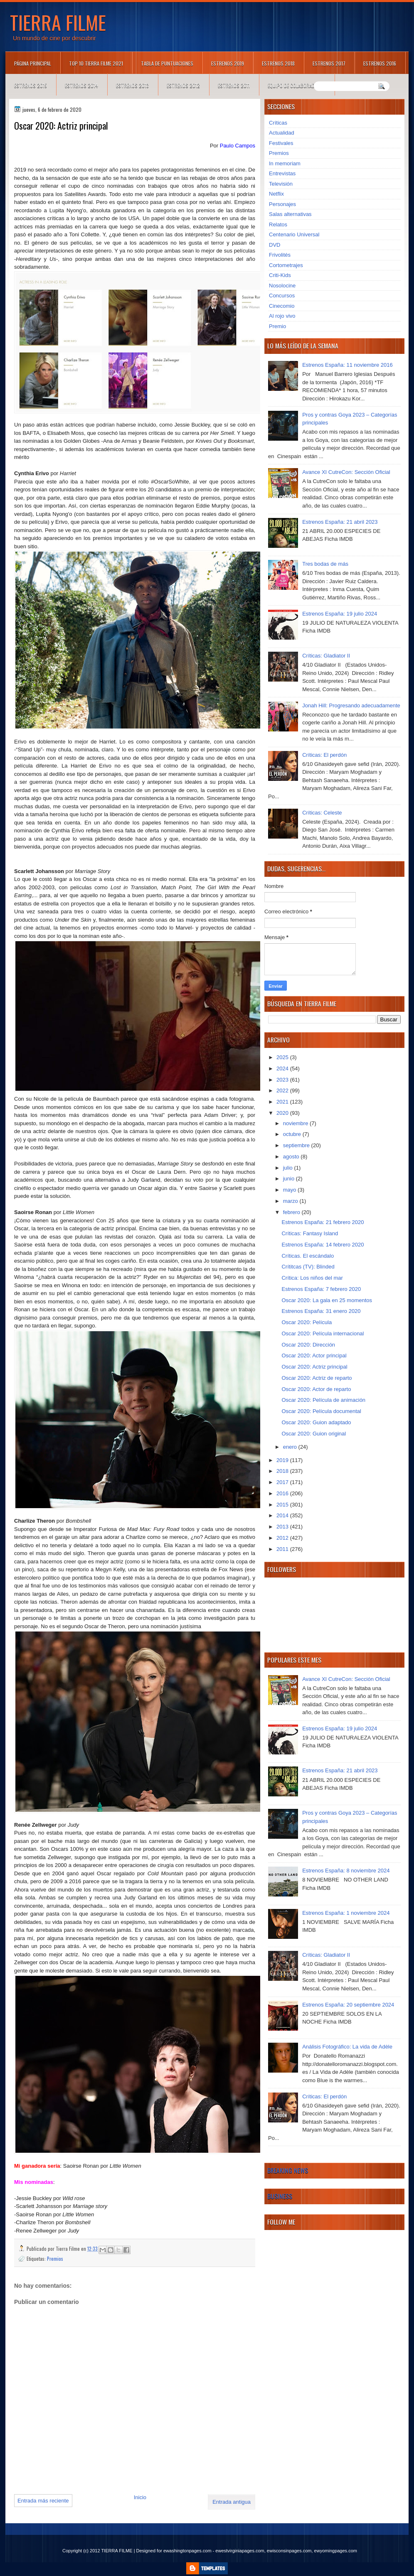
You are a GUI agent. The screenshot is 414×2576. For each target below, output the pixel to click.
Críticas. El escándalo (307, 1256)
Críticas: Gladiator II (326, 656)
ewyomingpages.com (335, 2550)
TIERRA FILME (58, 22)
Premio (277, 326)
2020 (283, 1113)
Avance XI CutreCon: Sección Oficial (346, 472)
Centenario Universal (294, 234)
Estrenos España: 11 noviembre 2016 (347, 365)
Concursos (282, 295)
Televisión (281, 184)
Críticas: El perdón (324, 755)
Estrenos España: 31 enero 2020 (320, 1311)
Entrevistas (282, 173)
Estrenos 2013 (132, 85)
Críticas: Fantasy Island (309, 1233)
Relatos (278, 224)
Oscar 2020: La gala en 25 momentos (326, 1300)
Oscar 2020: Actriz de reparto (316, 1378)
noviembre (296, 1123)
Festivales (281, 143)
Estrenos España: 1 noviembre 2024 (345, 1913)
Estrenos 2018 (278, 63)
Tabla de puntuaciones (167, 63)
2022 (283, 1090)
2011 (283, 1549)
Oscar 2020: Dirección (308, 1345)
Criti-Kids (280, 275)
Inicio (140, 2497)
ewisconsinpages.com (289, 2550)
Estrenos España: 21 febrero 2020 (322, 1222)
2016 (283, 1493)
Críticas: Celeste (322, 813)
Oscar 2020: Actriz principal (314, 1367)
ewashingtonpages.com (187, 2550)
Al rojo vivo (282, 316)
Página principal (32, 63)
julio (288, 1168)
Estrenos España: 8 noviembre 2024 (345, 1870)
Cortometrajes (286, 265)
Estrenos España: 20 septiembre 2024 (348, 2005)
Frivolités (280, 255)
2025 (283, 1057)
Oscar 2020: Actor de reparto (316, 1389)
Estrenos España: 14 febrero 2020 (322, 1244)
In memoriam (285, 163)
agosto (292, 1156)
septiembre (297, 1145)
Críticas (278, 123)
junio (289, 1178)
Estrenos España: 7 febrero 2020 (321, 1289)
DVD (274, 245)
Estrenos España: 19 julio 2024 (339, 614)
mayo (290, 1190)
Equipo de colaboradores (296, 85)
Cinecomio (281, 306)
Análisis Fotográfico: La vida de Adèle (347, 2047)
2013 (283, 1527)
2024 (283, 1068)
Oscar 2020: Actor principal (313, 1355)
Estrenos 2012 (183, 85)
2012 (283, 1538)
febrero (292, 1212)
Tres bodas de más (325, 564)
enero (290, 1447)
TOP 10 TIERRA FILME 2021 (96, 63)
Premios (55, 2258)
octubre (293, 1134)
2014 (283, 1515)
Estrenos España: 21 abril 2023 (339, 522)
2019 (283, 1460)
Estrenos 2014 (81, 85)
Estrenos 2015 (30, 85)
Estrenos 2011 (234, 85)
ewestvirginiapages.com (239, 2550)
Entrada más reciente (43, 2500)
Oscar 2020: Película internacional (322, 1333)
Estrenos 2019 (227, 63)
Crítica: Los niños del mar (312, 1278)
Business (279, 2196)
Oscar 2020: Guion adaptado (316, 1422)
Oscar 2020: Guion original (313, 1433)
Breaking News (287, 2170)
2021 (283, 1102)
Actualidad (281, 133)
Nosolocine (282, 285)
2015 (283, 1504)
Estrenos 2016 (379, 63)
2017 (283, 1482)
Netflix (276, 194)
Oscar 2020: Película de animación (323, 1400)
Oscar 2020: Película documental (321, 1411)
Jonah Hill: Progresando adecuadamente (351, 705)
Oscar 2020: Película (306, 1322)
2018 (283, 1471)
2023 (283, 1080)
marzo (291, 1201)
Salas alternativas (290, 214)
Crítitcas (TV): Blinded (307, 1266)
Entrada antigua (231, 2502)
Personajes (282, 204)
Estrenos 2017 (329, 63)
